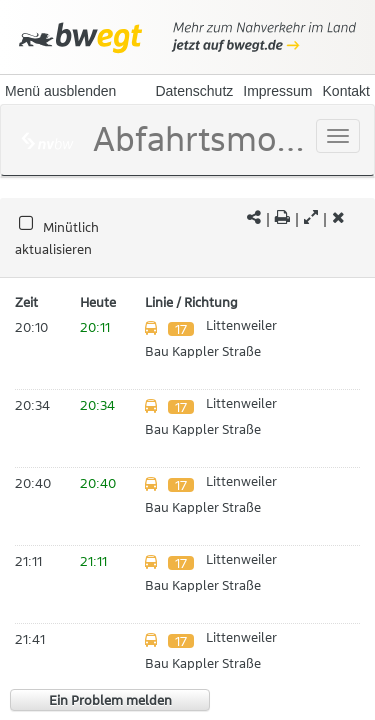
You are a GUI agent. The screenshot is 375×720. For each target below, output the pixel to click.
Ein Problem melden (110, 700)
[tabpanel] (187, 238)
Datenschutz (194, 91)
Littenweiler (241, 325)
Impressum (277, 91)
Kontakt (346, 91)
